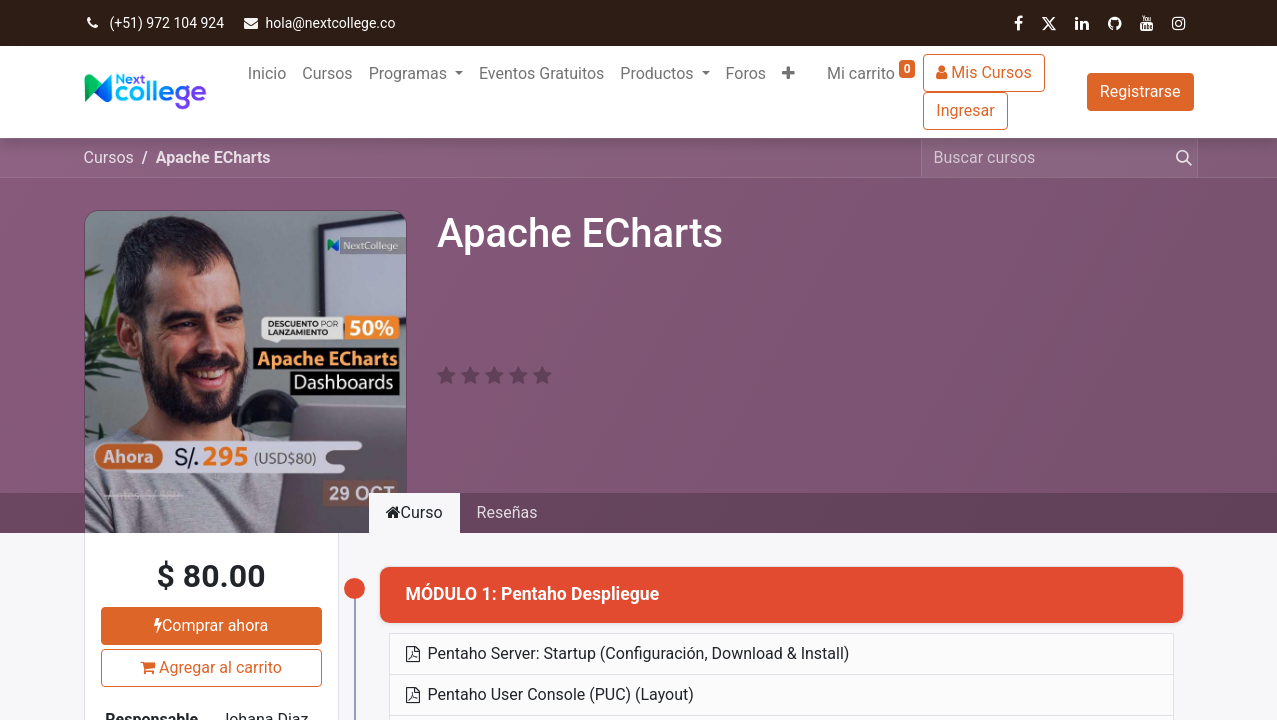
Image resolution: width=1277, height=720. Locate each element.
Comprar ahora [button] (211, 625)
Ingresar (965, 110)
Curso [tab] (414, 512)
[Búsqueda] (1180, 158)
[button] (788, 74)
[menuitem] (267, 74)
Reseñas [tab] (507, 512)
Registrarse (1140, 91)
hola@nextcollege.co (331, 23)
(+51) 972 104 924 (167, 23)
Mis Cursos (983, 72)
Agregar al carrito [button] (211, 667)
